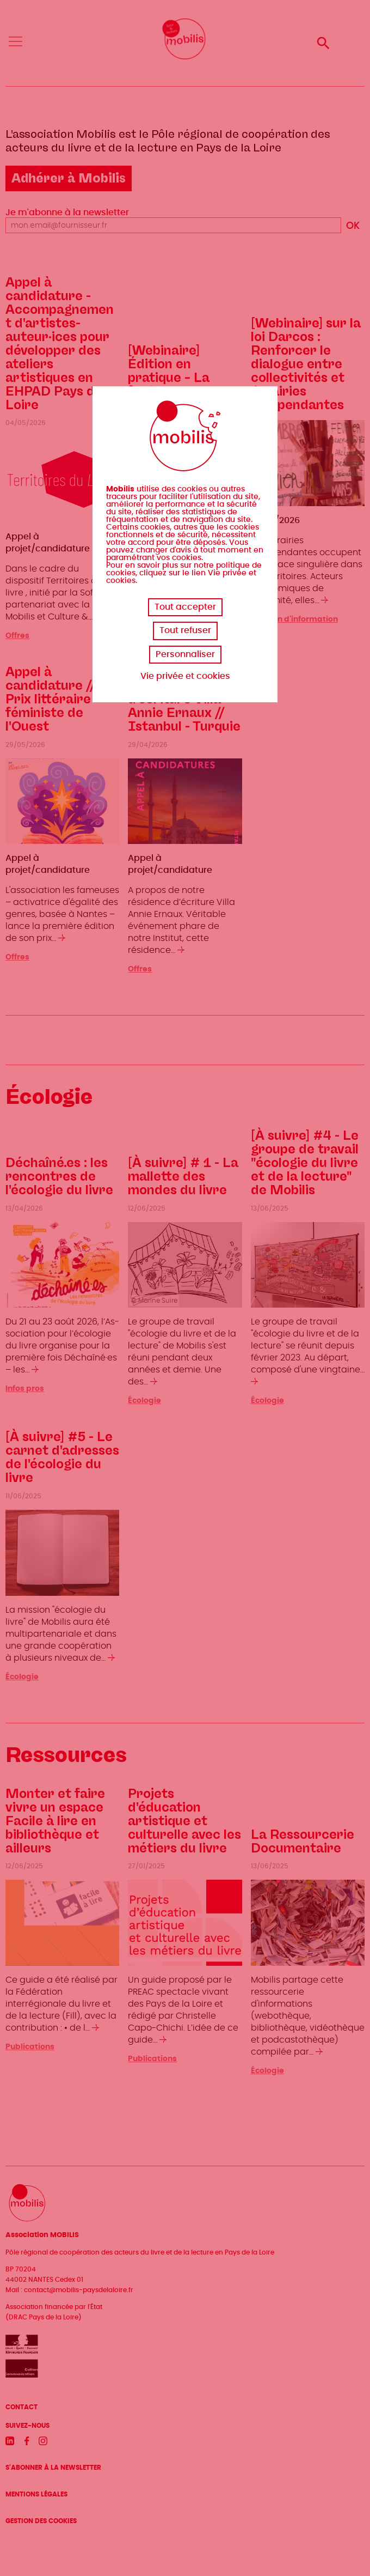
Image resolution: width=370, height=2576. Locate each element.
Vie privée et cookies (185, 676)
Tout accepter (185, 607)
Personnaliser (185, 654)
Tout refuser (185, 630)
